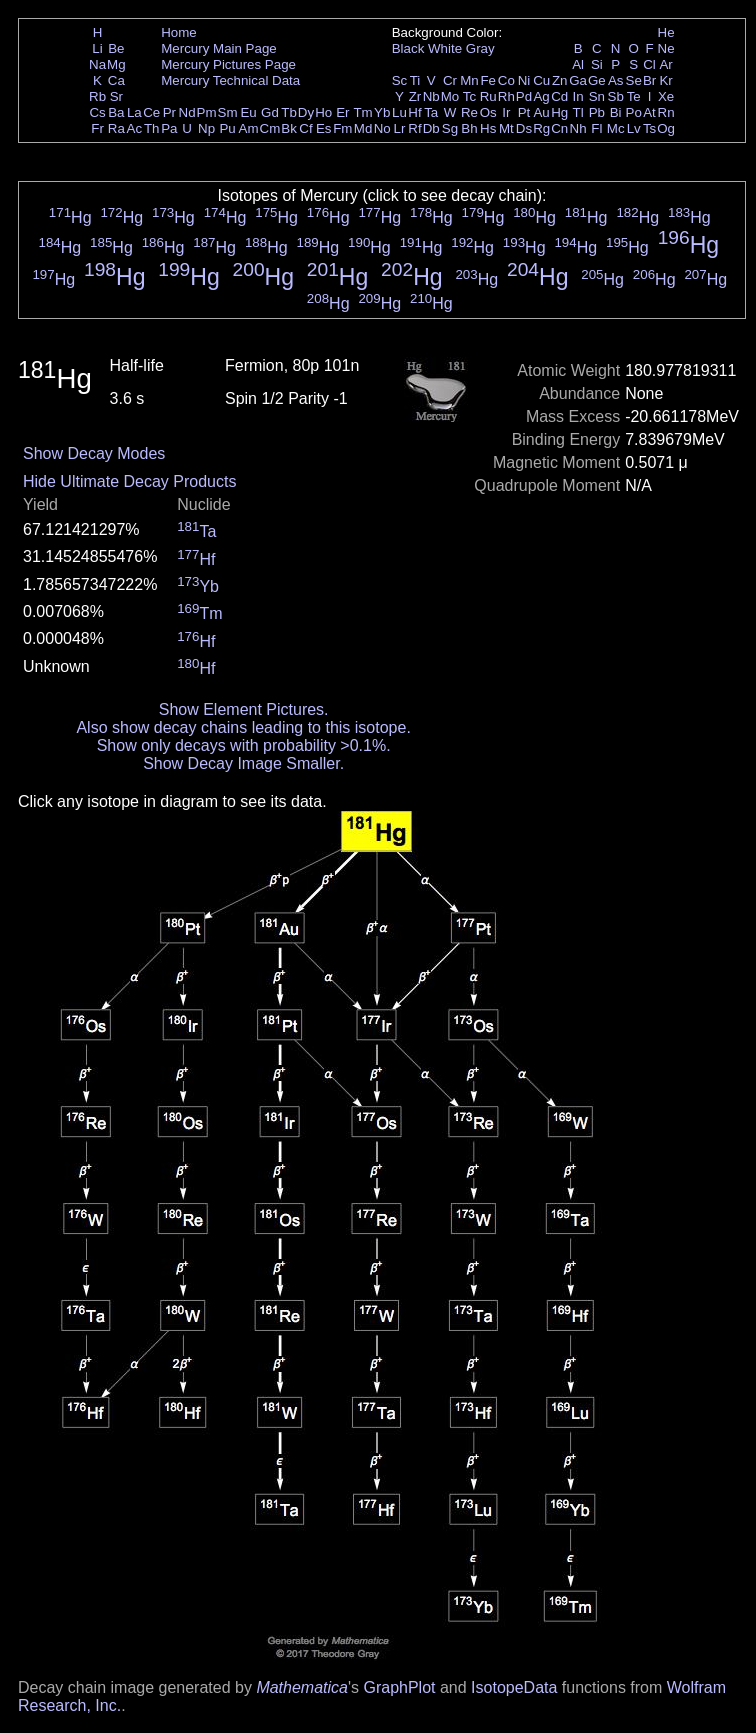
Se (634, 80)
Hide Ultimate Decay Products (129, 481)
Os (488, 112)
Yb (382, 112)
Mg (116, 64)
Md (363, 128)
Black (408, 48)
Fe (488, 80)
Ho (323, 112)
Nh (578, 128)
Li (97, 48)
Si (597, 64)
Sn (597, 96)
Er (342, 112)
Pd (524, 96)
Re (469, 112)
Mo (450, 96)
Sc (400, 80)
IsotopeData (514, 1687)
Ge (597, 80)
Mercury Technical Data (230, 80)
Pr (169, 112)
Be (116, 48)
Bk (289, 128)
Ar (665, 64)
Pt (524, 112)
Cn (559, 128)
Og (666, 128)
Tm (362, 112)
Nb (431, 96)
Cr (450, 80)
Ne (666, 48)
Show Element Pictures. (244, 709)
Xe (666, 96)
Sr (116, 96)
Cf (305, 128)
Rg (541, 128)
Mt (506, 128)
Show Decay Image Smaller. (243, 763)
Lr (400, 128)
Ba (116, 112)
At (649, 112)
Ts (649, 128)
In (578, 96)
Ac (135, 128)
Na (97, 64)
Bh (469, 128)
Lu (399, 112)
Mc (616, 128)
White (445, 48)
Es (324, 128)
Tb (289, 112)
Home (179, 32)
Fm (342, 128)
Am (249, 128)
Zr (415, 96)
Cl (649, 64)
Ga (578, 80)
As (616, 80)
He (666, 32)
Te (634, 96)
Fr (97, 128)
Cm (270, 128)
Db (431, 128)
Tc (469, 96)
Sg (450, 128)
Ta (431, 112)
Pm (207, 112)
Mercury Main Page (219, 48)
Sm (228, 112)
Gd (270, 112)
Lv (634, 128)
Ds (524, 128)
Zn (560, 80)
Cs (97, 112)
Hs (488, 128)
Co (506, 80)
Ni (524, 80)
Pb (597, 112)
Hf (414, 112)
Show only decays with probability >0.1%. (244, 745)
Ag (541, 96)
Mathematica (302, 1687)
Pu (227, 128)
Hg (559, 112)
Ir (506, 112)
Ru (488, 96)
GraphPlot (399, 1687)
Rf (414, 128)
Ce (151, 112)
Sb (616, 96)
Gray (480, 48)
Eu (248, 112)
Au (541, 112)
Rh (506, 96)
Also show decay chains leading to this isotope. (243, 727)
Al (578, 64)
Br (649, 80)
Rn (666, 112)
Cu (541, 80)
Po (634, 112)
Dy (306, 112)
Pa (169, 128)
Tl (578, 112)
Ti (415, 80)
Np (206, 128)
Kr (665, 80)
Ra (116, 128)
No (382, 128)
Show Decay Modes (94, 453)
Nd (187, 112)
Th (152, 128)
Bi (616, 112)
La (134, 112)
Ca (116, 80)
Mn (469, 80)
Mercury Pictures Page (228, 64)
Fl (596, 128)
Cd (559, 96)
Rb (97, 96)
